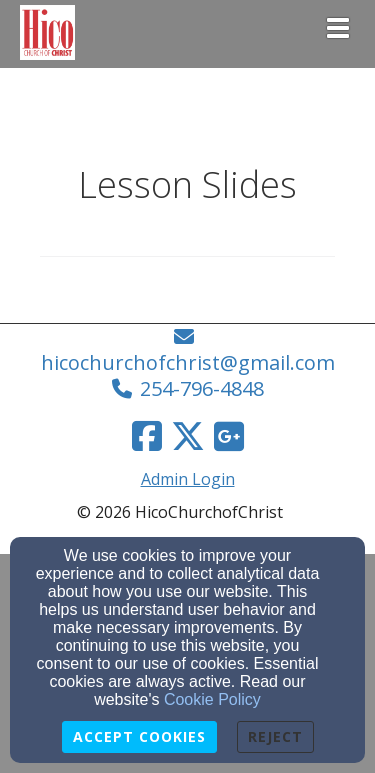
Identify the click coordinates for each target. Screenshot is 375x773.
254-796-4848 (202, 388)
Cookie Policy (212, 699)
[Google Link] (229, 436)
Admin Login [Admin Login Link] (188, 479)
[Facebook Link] (147, 436)
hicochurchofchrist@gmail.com (188, 362)
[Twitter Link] (188, 436)
